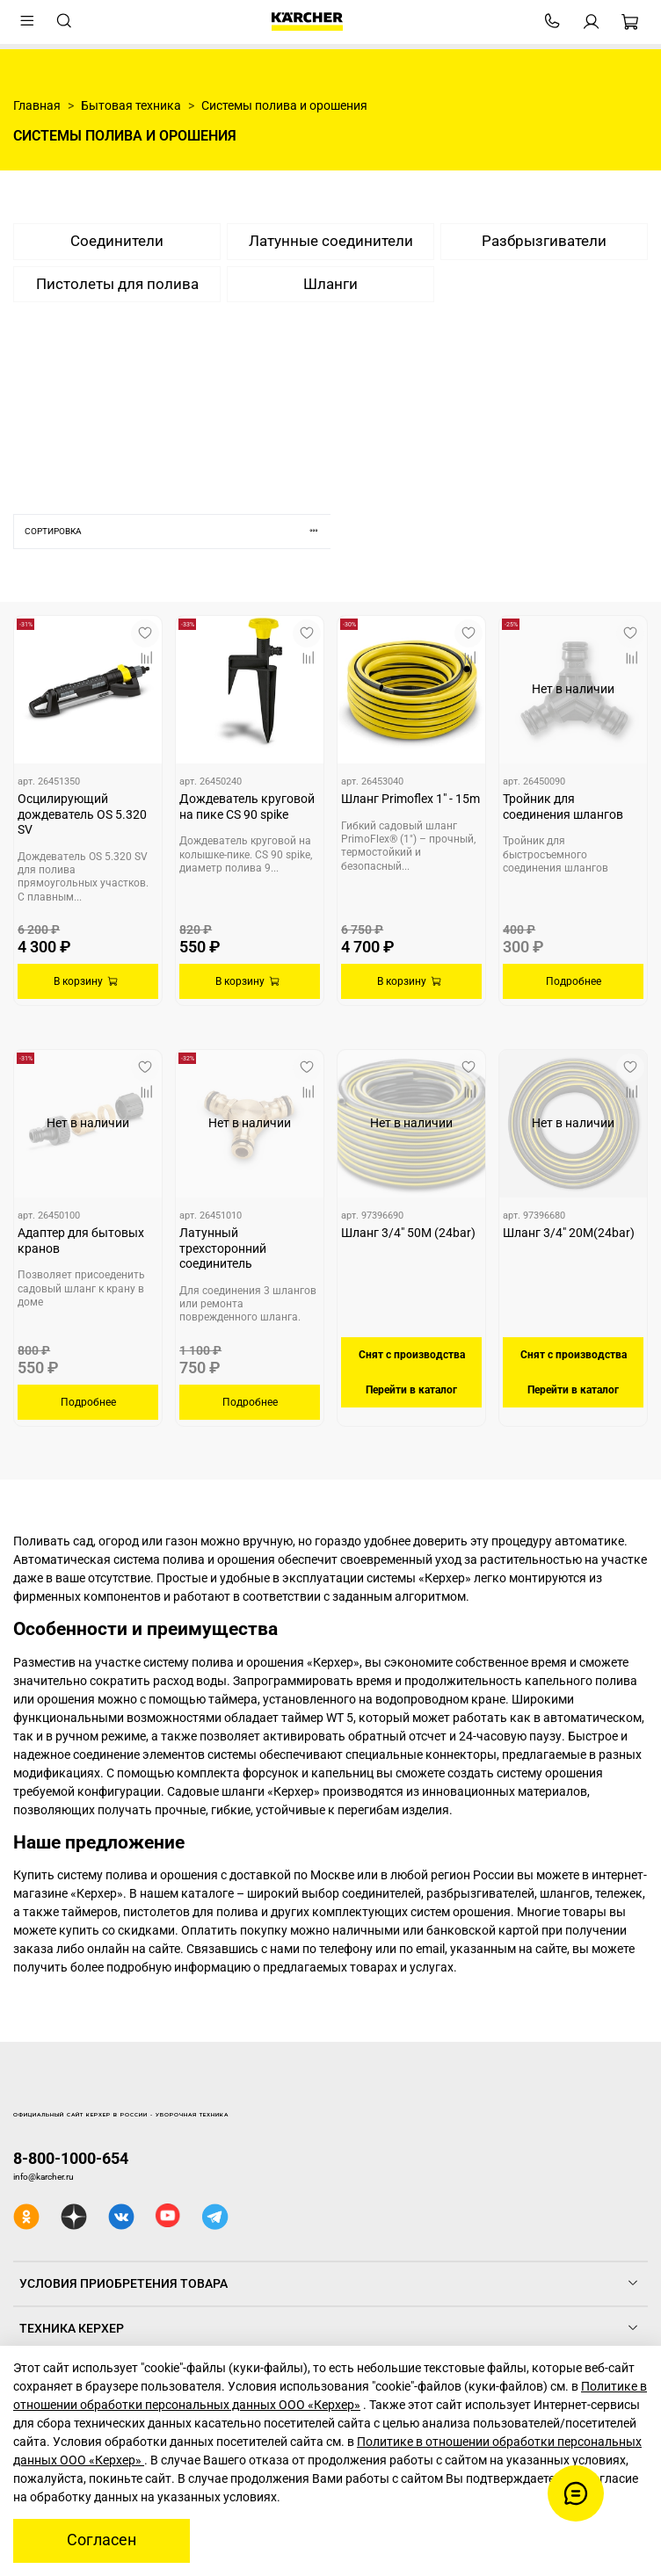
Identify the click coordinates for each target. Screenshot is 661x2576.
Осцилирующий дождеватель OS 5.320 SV (82, 814)
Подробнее (573, 981)
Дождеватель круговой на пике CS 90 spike (247, 806)
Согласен (101, 2540)
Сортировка (177, 531)
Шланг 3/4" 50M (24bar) (408, 1233)
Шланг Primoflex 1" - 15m (410, 799)
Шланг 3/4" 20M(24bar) (569, 1233)
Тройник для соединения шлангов (563, 806)
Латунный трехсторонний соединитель (222, 1248)
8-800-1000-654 (70, 2158)
